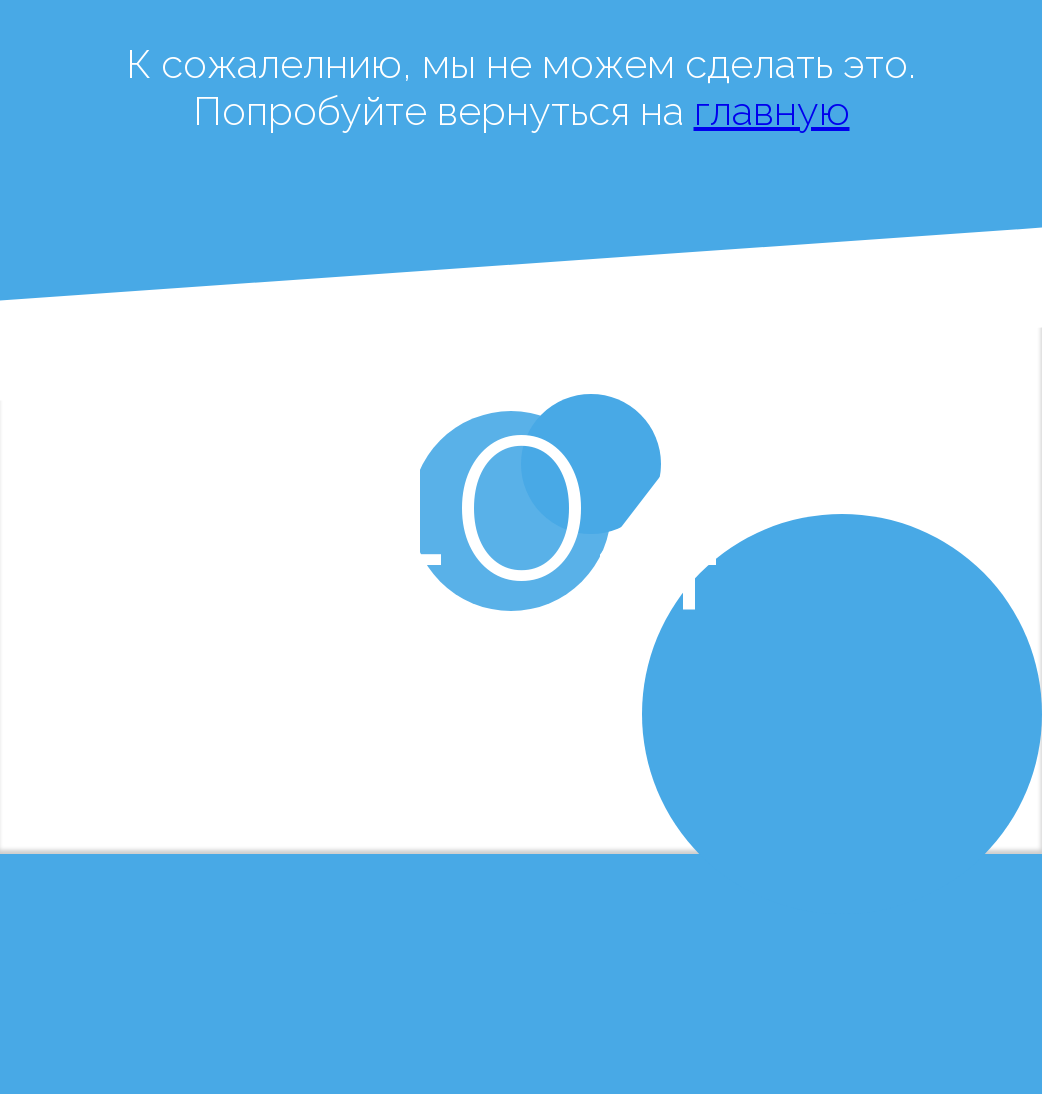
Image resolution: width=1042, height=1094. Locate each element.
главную (772, 110)
